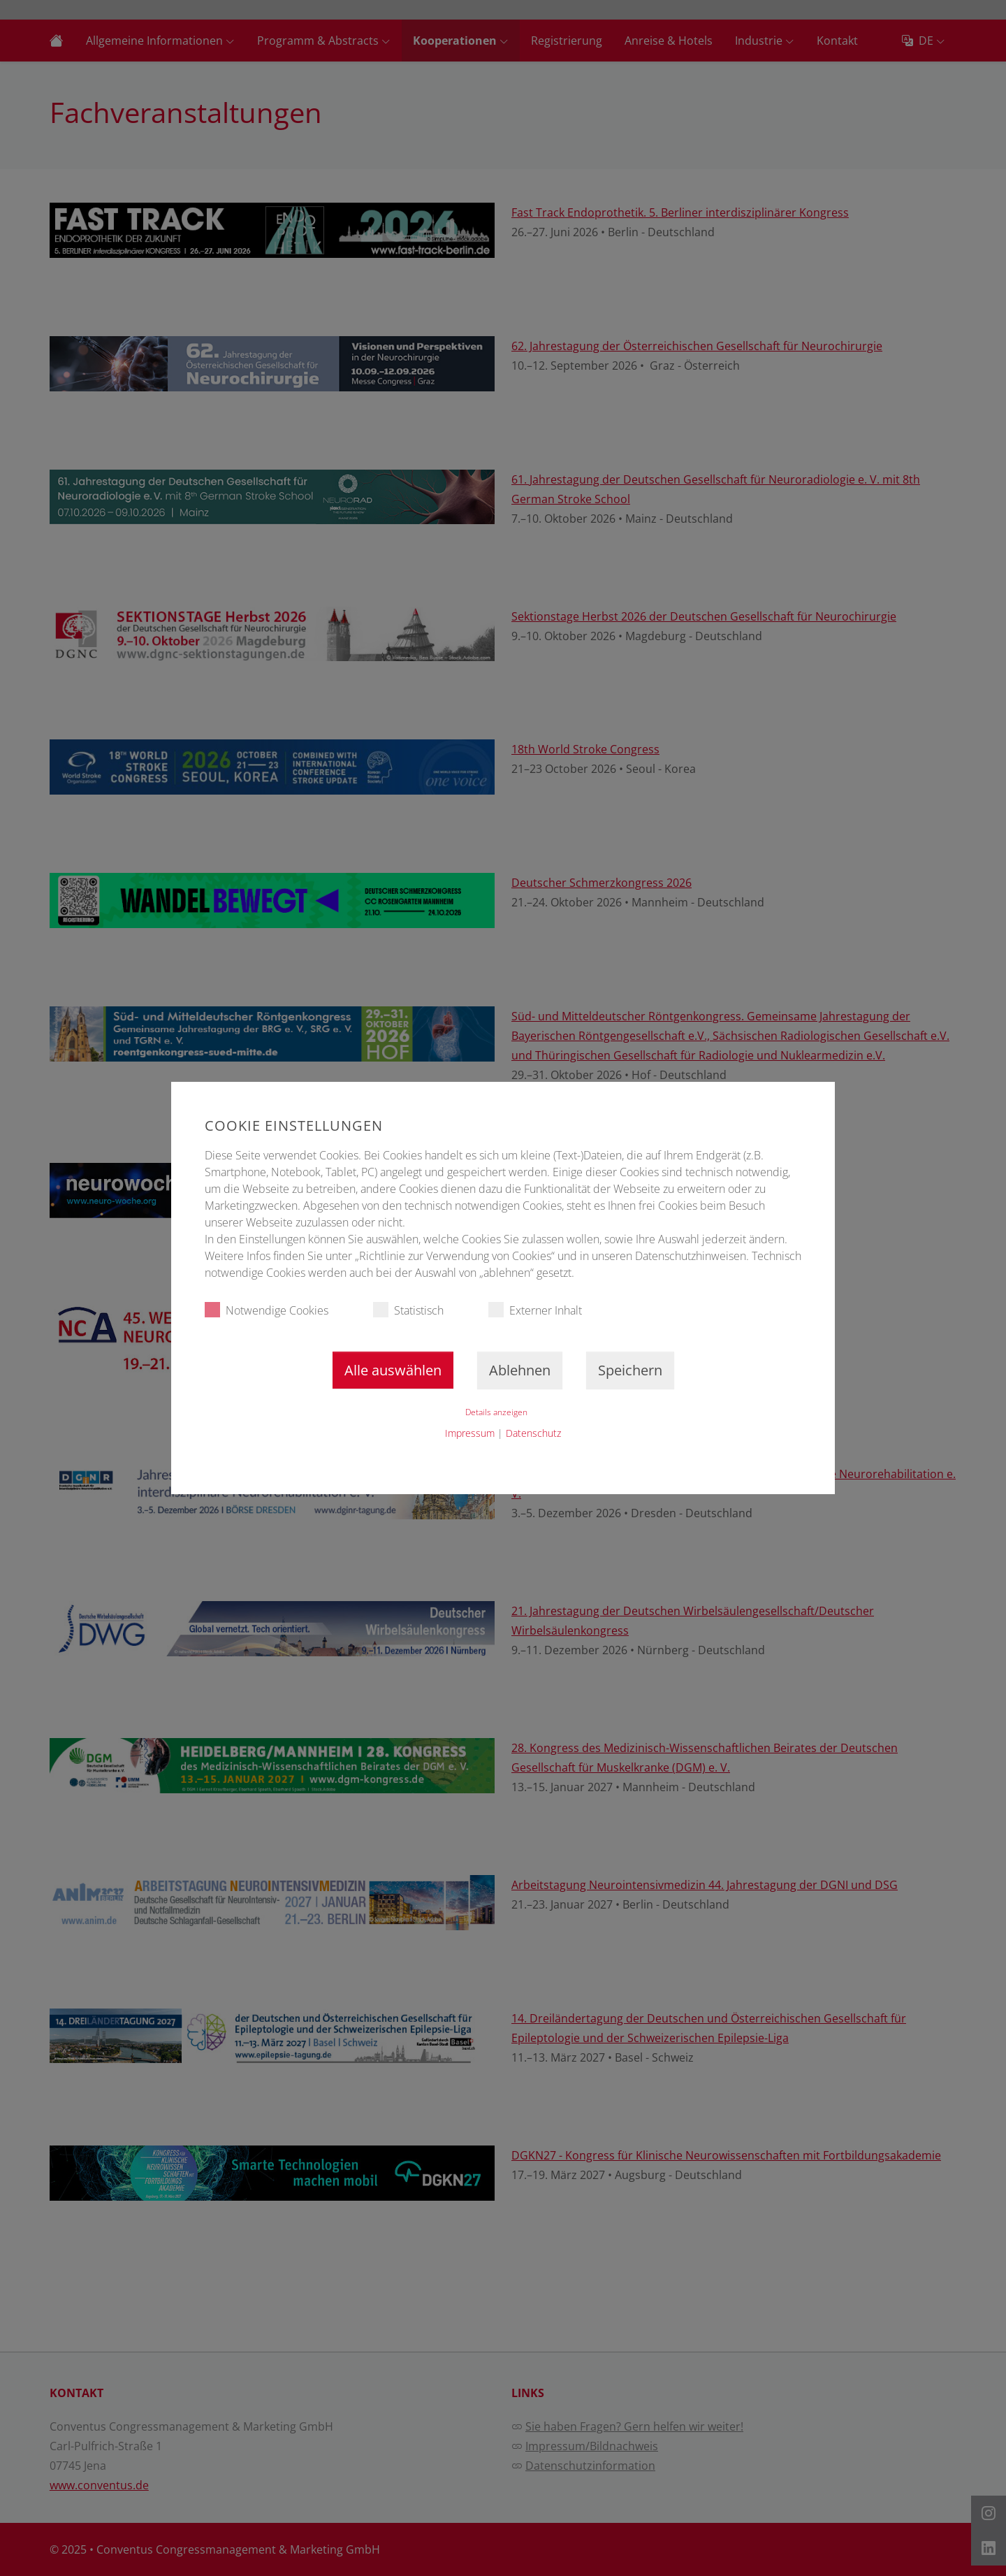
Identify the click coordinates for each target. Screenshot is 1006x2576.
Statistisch (408, 1310)
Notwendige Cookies (266, 1310)
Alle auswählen (393, 1370)
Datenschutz (533, 1433)
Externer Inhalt (535, 1310)
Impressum (470, 1433)
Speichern (630, 1370)
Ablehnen (520, 1370)
